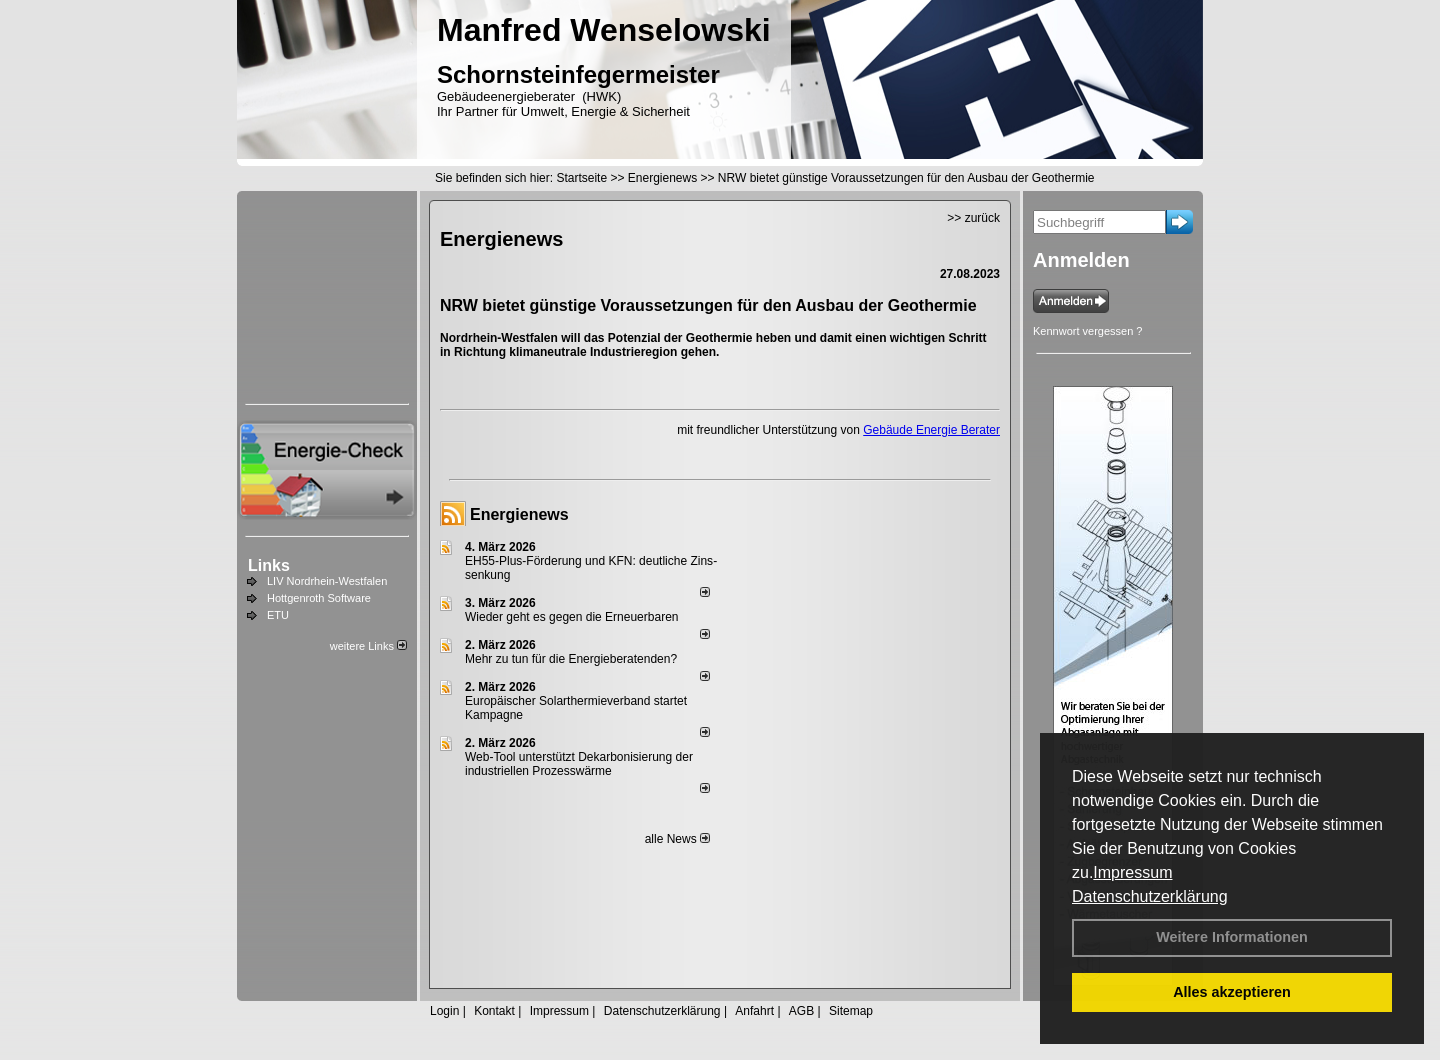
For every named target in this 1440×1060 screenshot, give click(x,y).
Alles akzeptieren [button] (1232, 992)
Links (269, 565)
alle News (677, 839)
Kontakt (494, 1011)
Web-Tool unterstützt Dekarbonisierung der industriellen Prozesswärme (579, 764)
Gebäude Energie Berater (931, 430)
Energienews (519, 514)
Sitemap (851, 1011)
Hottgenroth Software (319, 598)
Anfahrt (754, 1011)
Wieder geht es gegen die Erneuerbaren (571, 617)
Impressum (1132, 872)
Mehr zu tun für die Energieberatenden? (571, 659)
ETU (278, 615)
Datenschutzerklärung (1150, 896)
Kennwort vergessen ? (1087, 331)
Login (444, 1011)
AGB (801, 1011)
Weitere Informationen (1232, 937)
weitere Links (368, 646)
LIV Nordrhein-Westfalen (327, 581)
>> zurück (973, 218)
